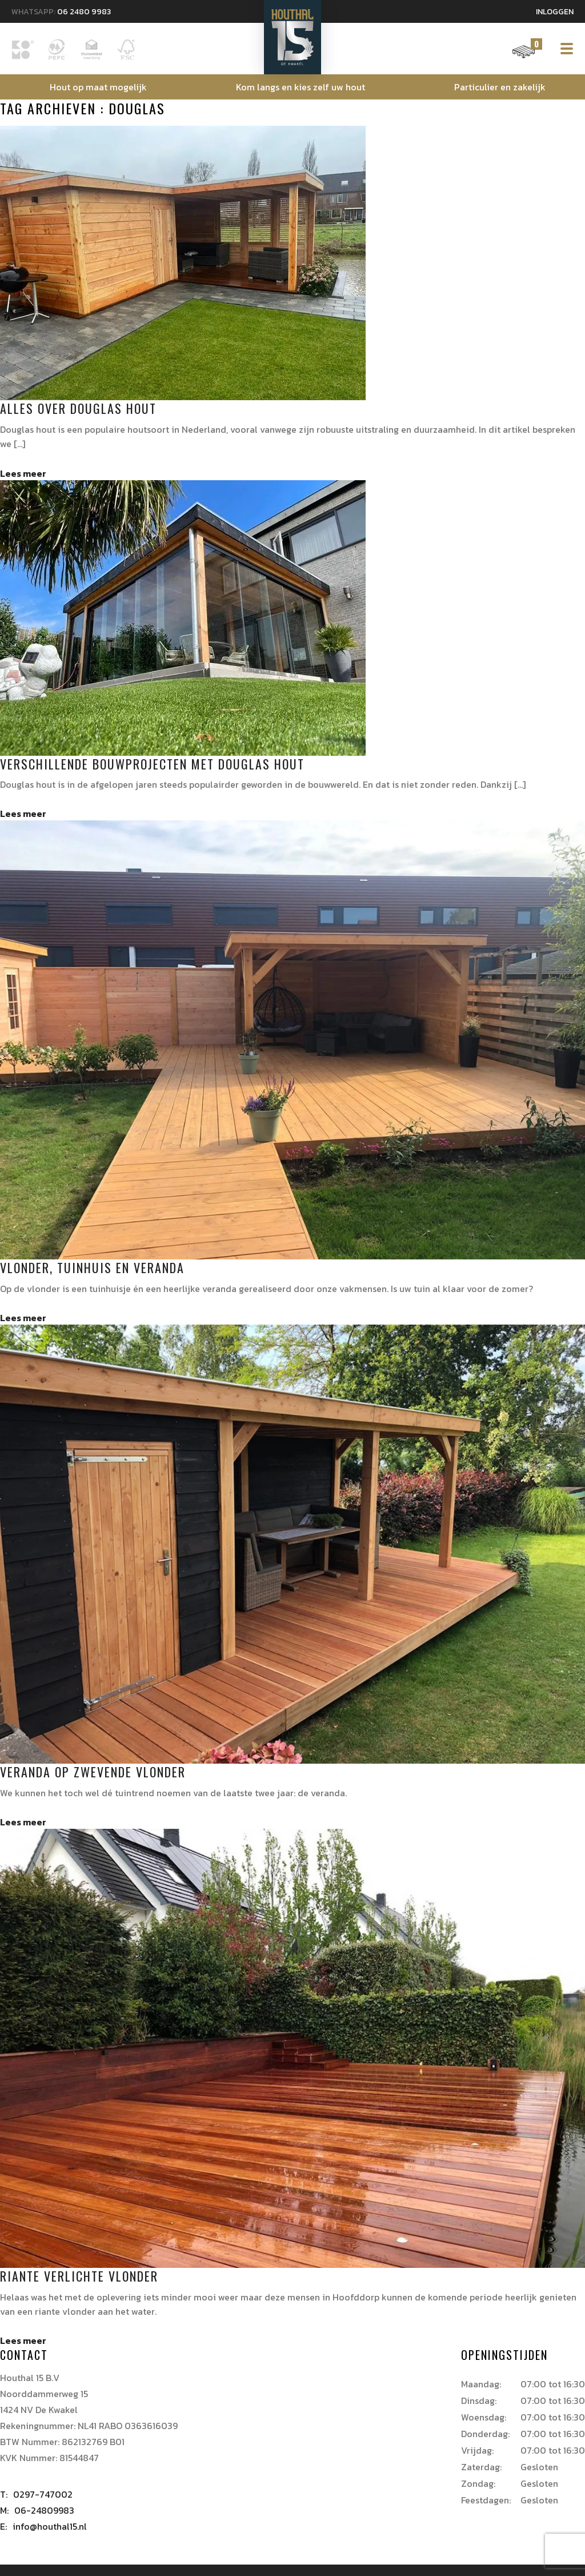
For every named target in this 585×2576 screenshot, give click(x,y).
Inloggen (555, 12)
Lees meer (23, 473)
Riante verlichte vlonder (79, 2276)
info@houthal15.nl (43, 2526)
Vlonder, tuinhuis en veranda (92, 1267)
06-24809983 (37, 2510)
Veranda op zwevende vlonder (93, 1771)
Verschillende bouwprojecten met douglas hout (152, 764)
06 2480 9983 (84, 12)
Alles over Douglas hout (78, 408)
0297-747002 (36, 2494)
